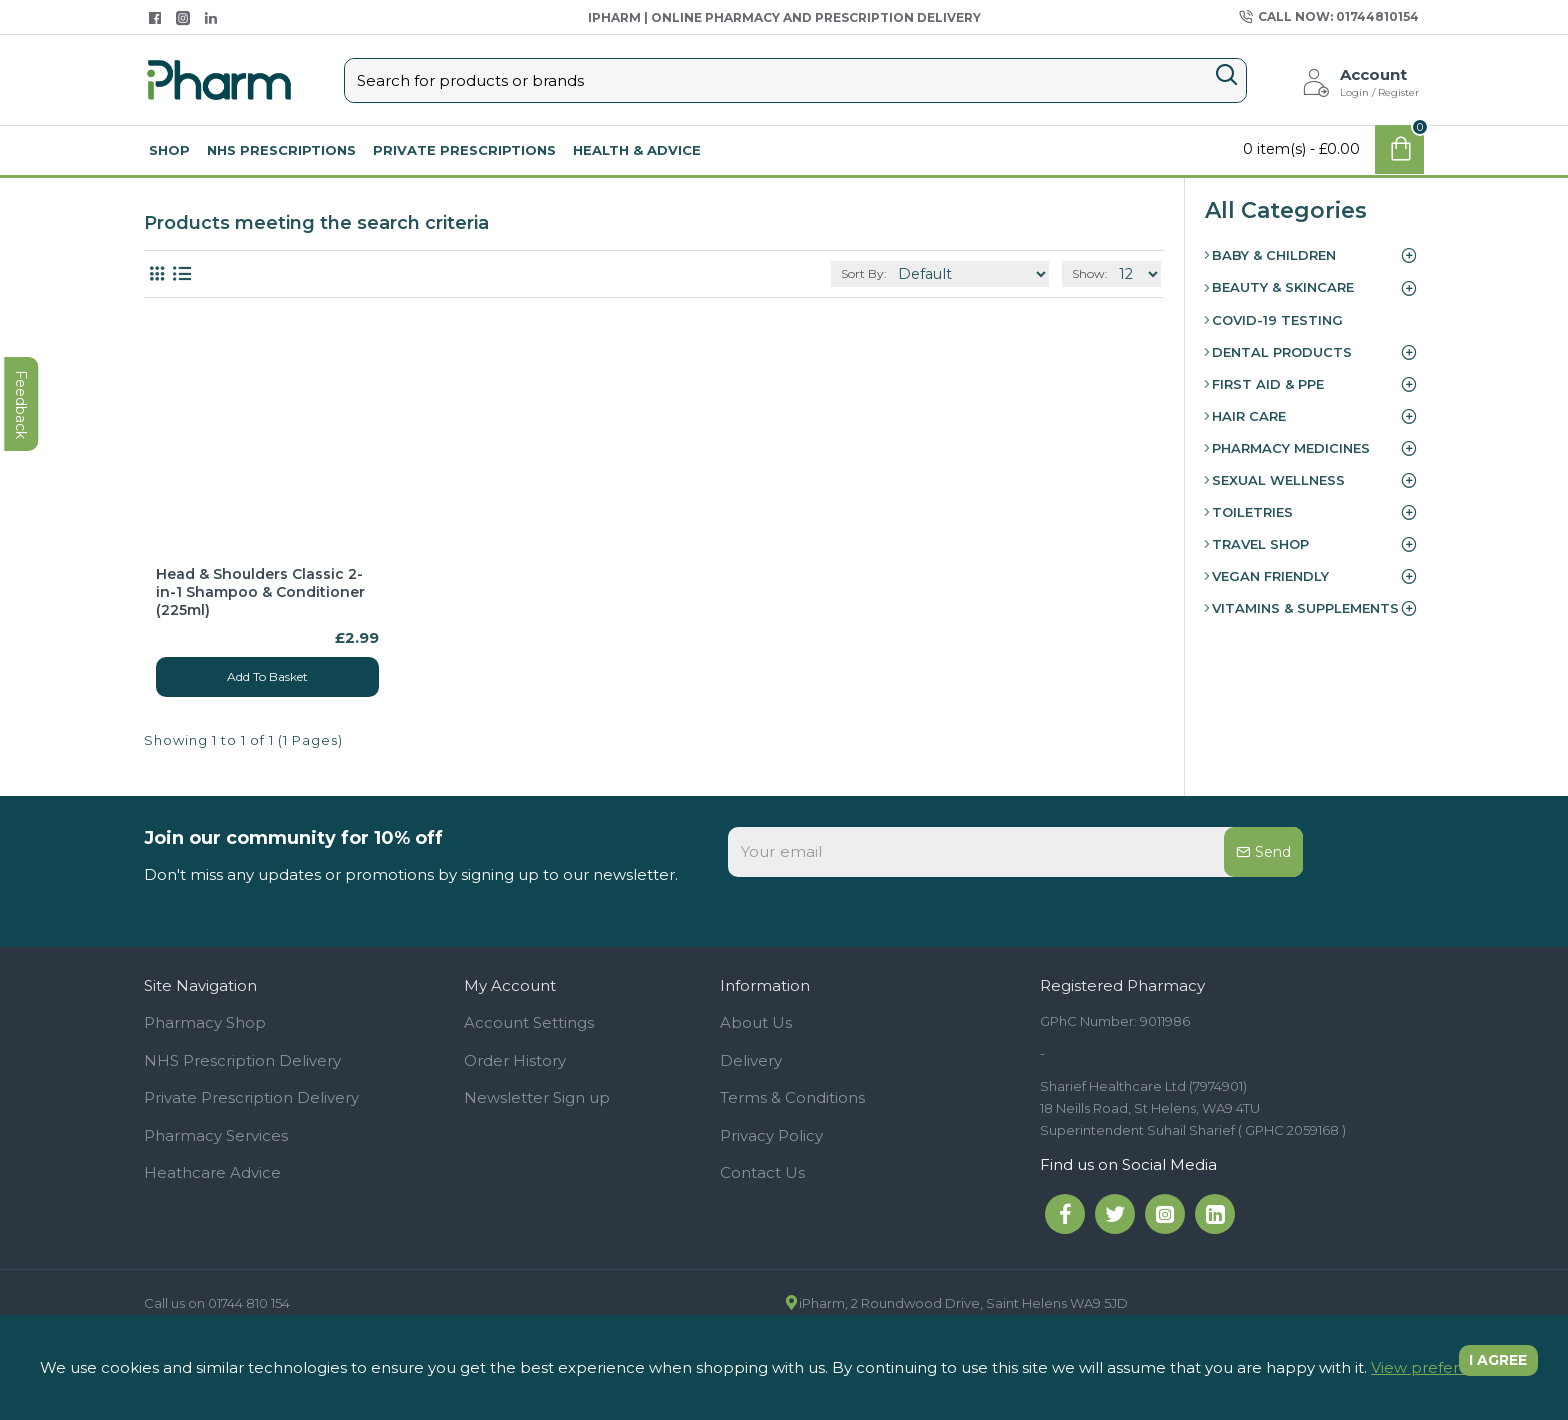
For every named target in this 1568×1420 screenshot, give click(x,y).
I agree (1489, 1367)
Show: (1094, 273)
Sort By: (897, 273)
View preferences (1438, 1367)
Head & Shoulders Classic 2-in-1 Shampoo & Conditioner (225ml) (260, 592)
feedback (24, 591)
